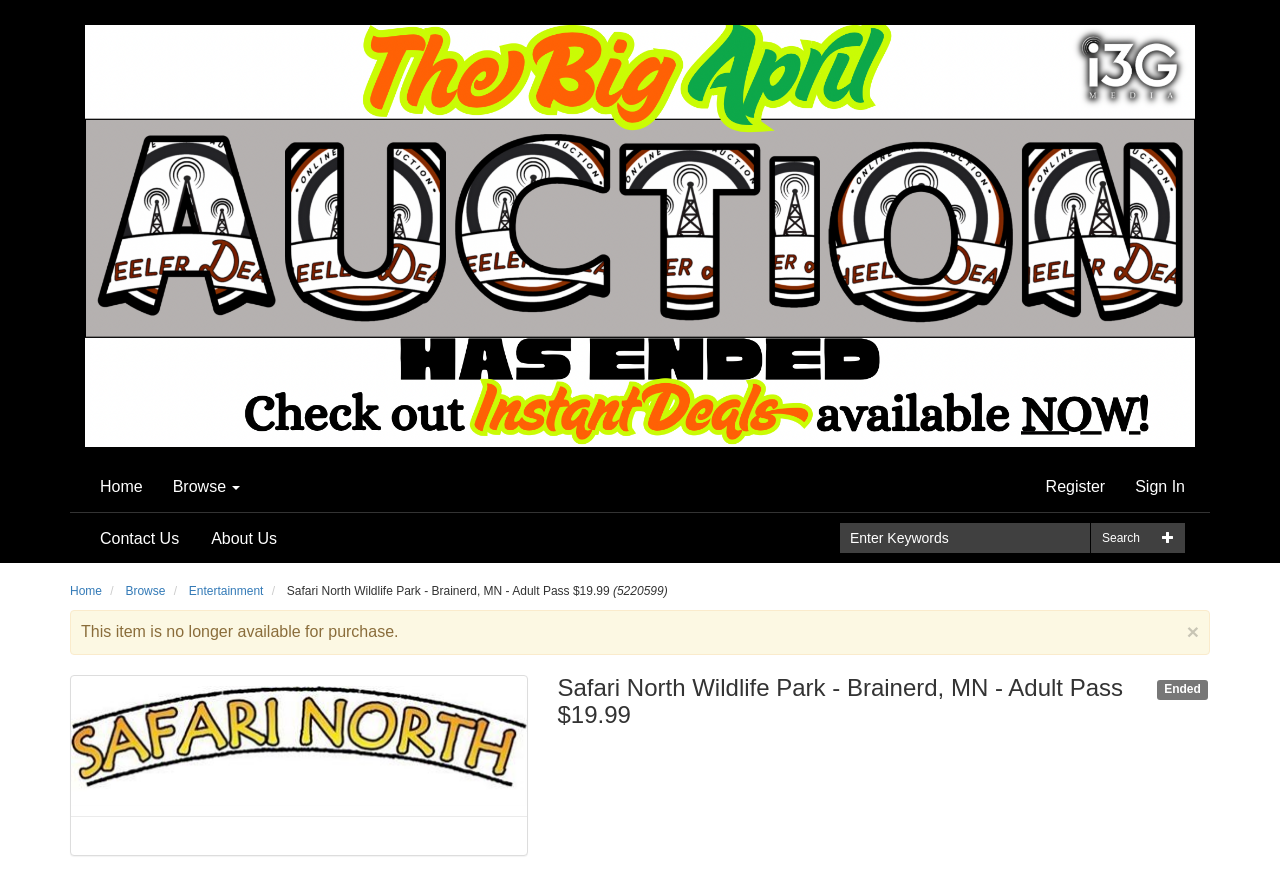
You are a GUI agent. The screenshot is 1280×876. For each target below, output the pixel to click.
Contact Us (139, 538)
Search (1121, 538)
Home (121, 486)
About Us (244, 538)
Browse (207, 486)
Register (1076, 486)
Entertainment (226, 591)
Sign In (1160, 486)
